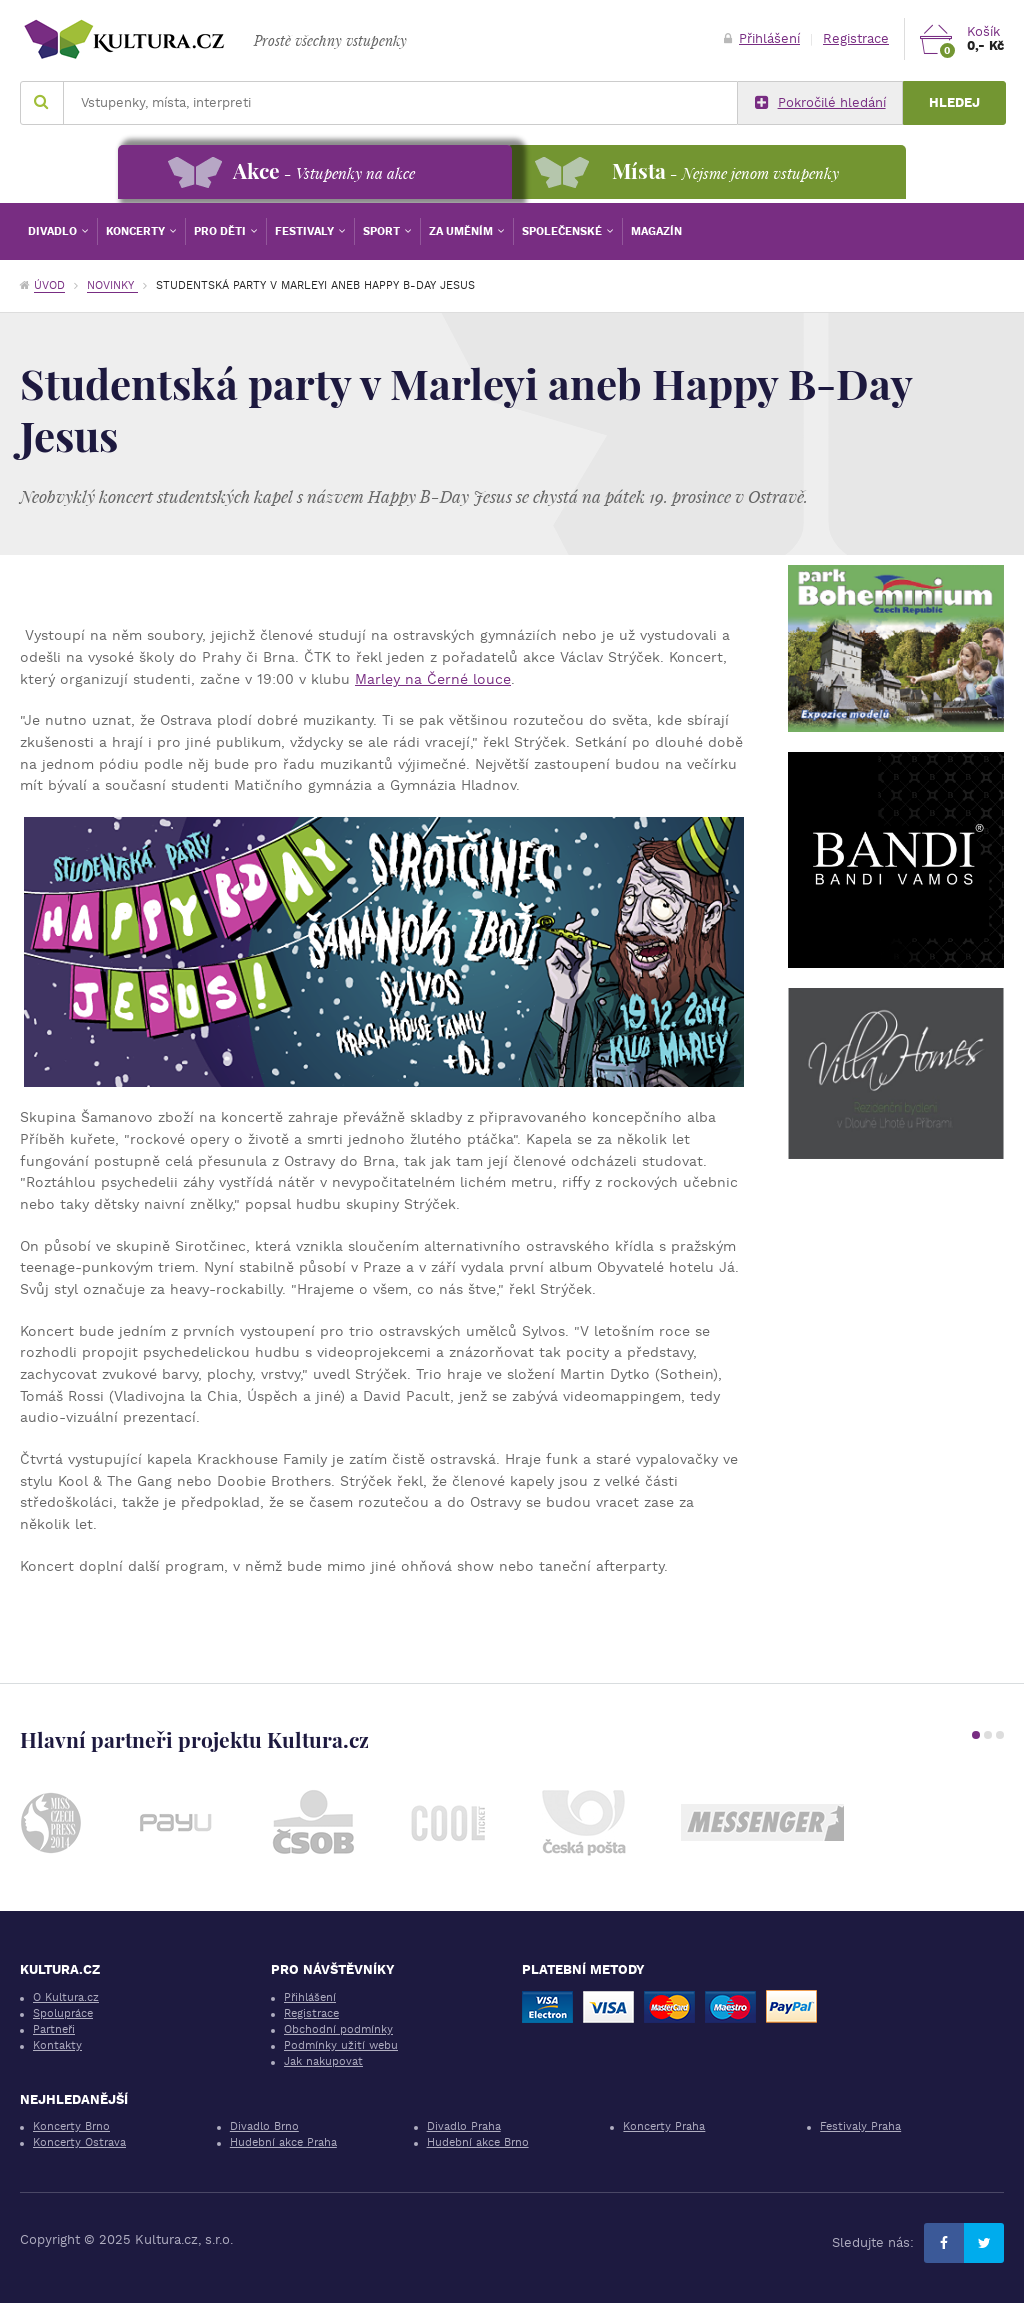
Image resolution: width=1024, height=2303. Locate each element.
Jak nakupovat (323, 2061)
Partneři (54, 2029)
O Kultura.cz (66, 1997)
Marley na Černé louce (433, 679)
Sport (383, 231)
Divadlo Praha (464, 2126)
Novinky (112, 285)
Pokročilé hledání (820, 103)
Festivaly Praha (860, 2126)
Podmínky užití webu (341, 2045)
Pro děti (221, 231)
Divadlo (54, 231)
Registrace (856, 38)
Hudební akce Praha (283, 2142)
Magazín (656, 231)
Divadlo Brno (264, 2126)
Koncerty (137, 231)
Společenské (563, 231)
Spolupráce (63, 2013)
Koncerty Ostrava (79, 2142)
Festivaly (306, 231)
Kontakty (57, 2045)
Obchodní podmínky (338, 2029)
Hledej (954, 102)
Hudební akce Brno (478, 2142)
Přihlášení (762, 38)
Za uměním (462, 231)
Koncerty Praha (664, 2126)
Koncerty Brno (71, 2126)
